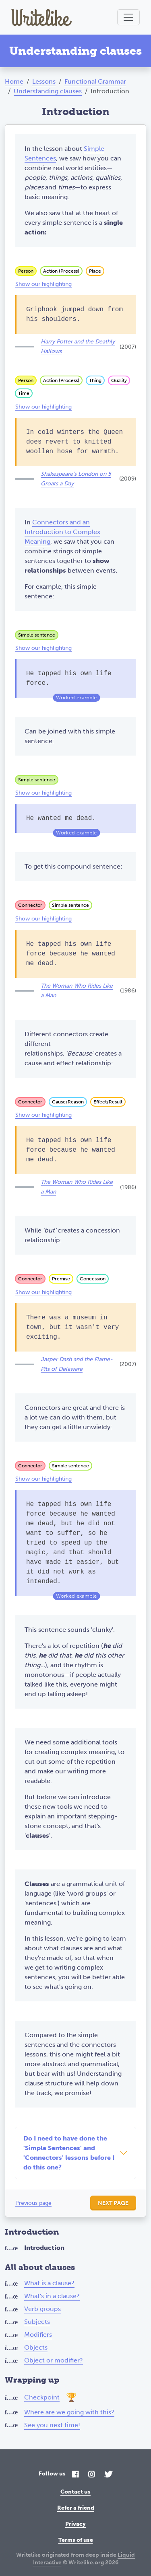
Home (14, 81)
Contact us (75, 2491)
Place (95, 271)
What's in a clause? (52, 2296)
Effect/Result (107, 1102)
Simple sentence (36, 635)
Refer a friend (75, 2507)
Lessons (44, 81)
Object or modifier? (53, 2360)
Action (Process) (61, 271)
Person (25, 271)
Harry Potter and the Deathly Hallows (78, 346)
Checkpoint (42, 2397)
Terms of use (75, 2540)
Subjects (37, 2321)
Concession (92, 1279)
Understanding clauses (48, 91)
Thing (95, 380)
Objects (36, 2347)
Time (23, 393)
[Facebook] (75, 2475)
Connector (30, 905)
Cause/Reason (68, 1102)
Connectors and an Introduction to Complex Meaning (62, 531)
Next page (113, 2203)
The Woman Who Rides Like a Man (77, 990)
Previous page (33, 2203)
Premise (61, 1279)
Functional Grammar (95, 81)
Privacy (75, 2524)
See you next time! (52, 2425)
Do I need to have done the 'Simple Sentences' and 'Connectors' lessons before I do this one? (68, 2152)
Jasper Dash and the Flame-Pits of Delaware (77, 1364)
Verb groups (42, 2309)
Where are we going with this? (69, 2412)
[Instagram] (91, 2475)
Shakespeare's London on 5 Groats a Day (76, 478)
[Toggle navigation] (128, 17)
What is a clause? (49, 2283)
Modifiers (38, 2334)
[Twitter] (108, 2475)
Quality (119, 380)
